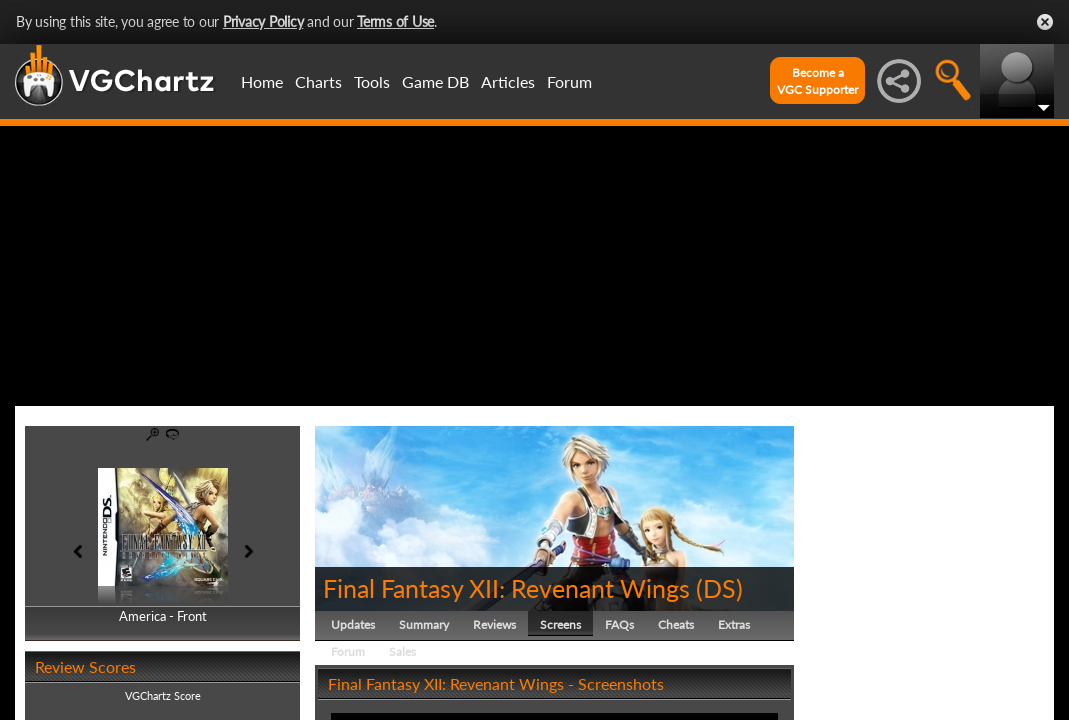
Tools (372, 81)
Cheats (676, 624)
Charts (318, 81)
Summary (424, 624)
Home (262, 81)
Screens (560, 624)
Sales (402, 651)
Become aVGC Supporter (817, 81)
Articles (508, 81)
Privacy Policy (263, 21)
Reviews (494, 624)
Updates (353, 624)
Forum (569, 81)
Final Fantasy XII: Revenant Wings (506, 588)
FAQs (619, 624)
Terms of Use (395, 21)
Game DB (435, 81)
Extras (734, 624)
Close (1045, 22)
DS (719, 588)
